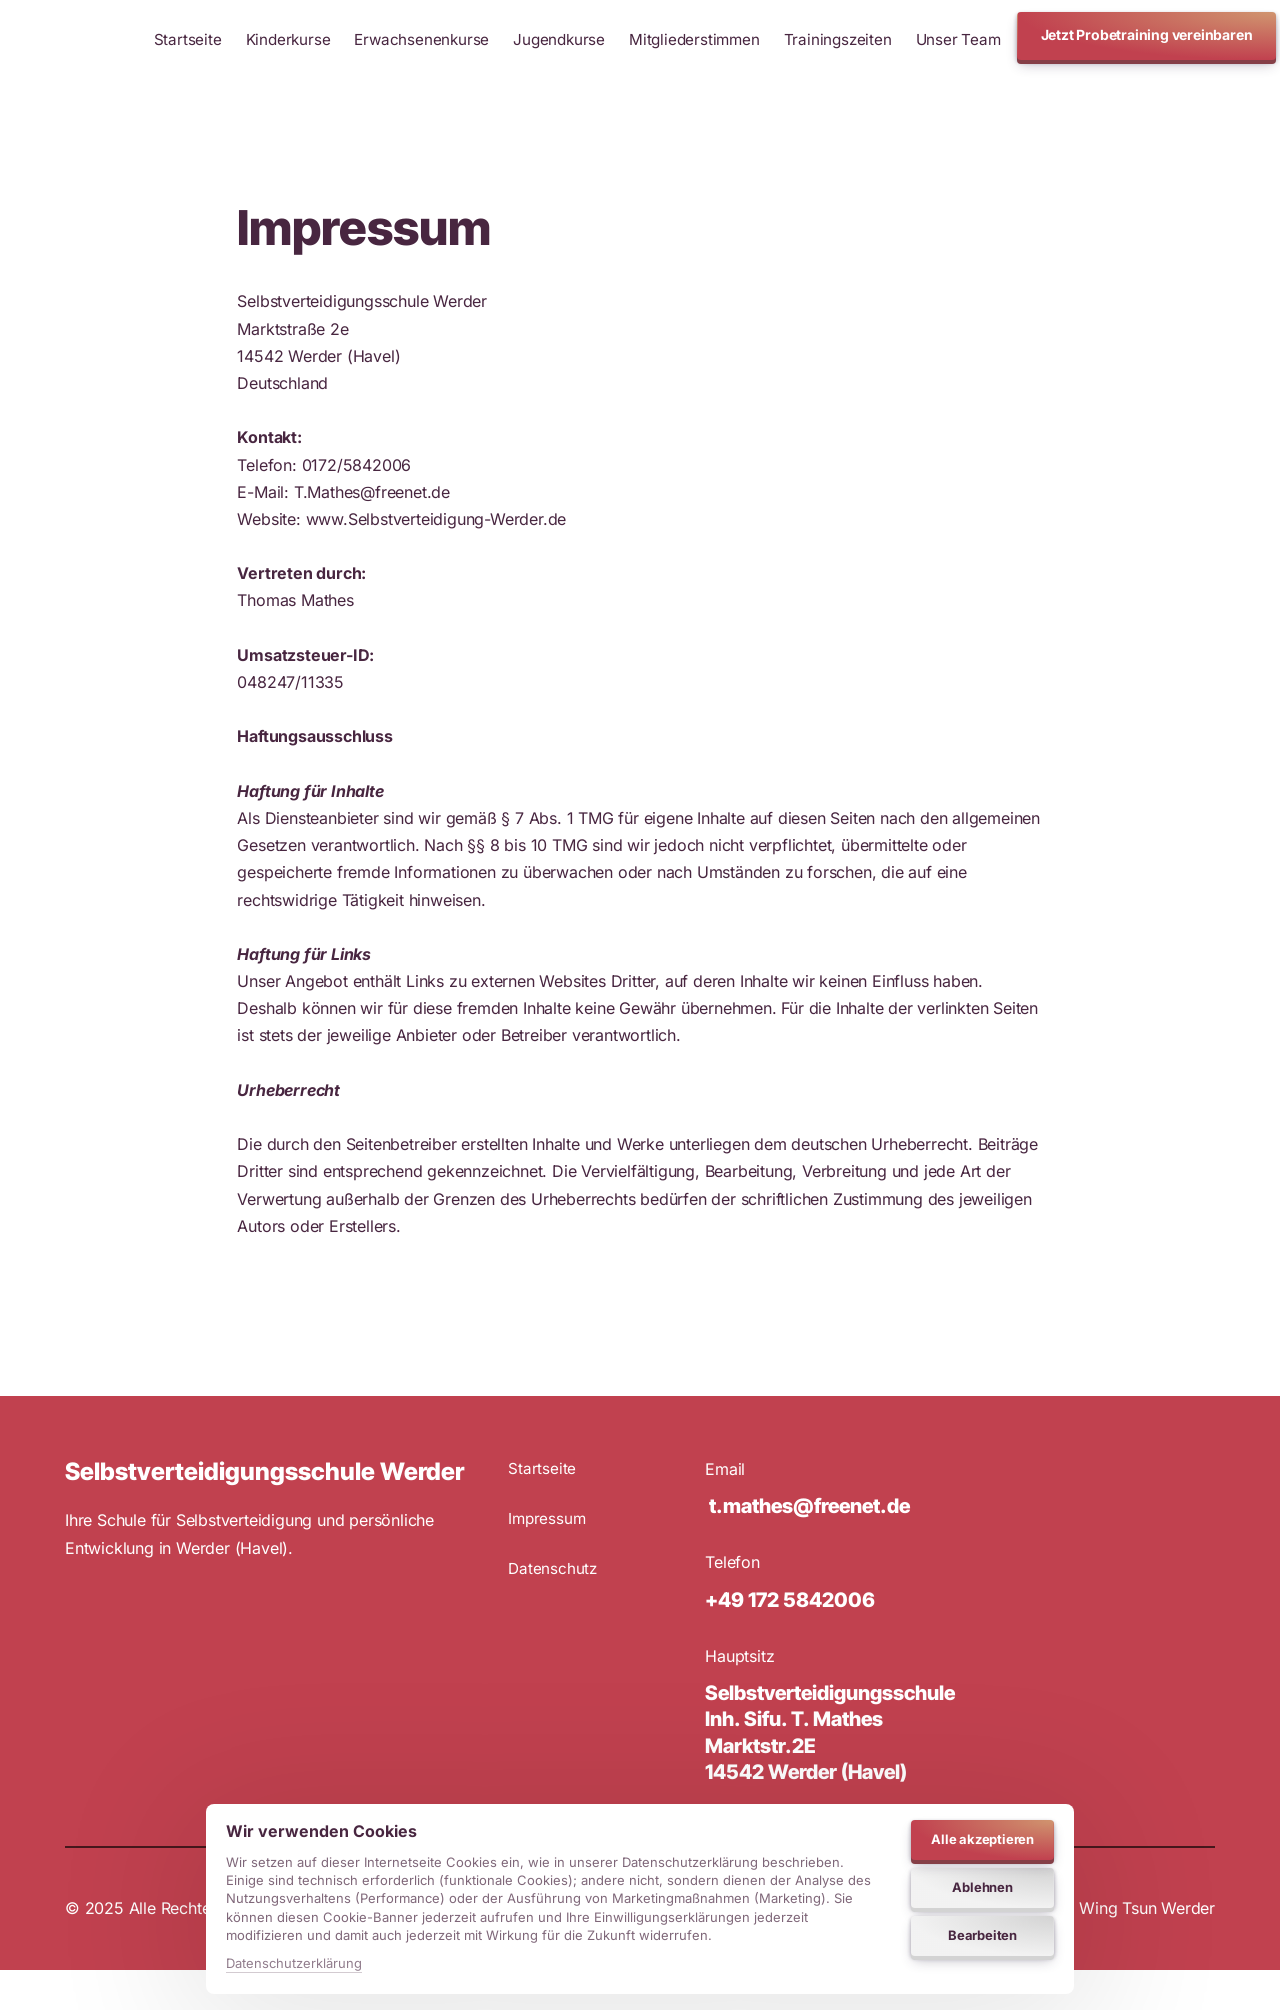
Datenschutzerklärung (294, 1963)
